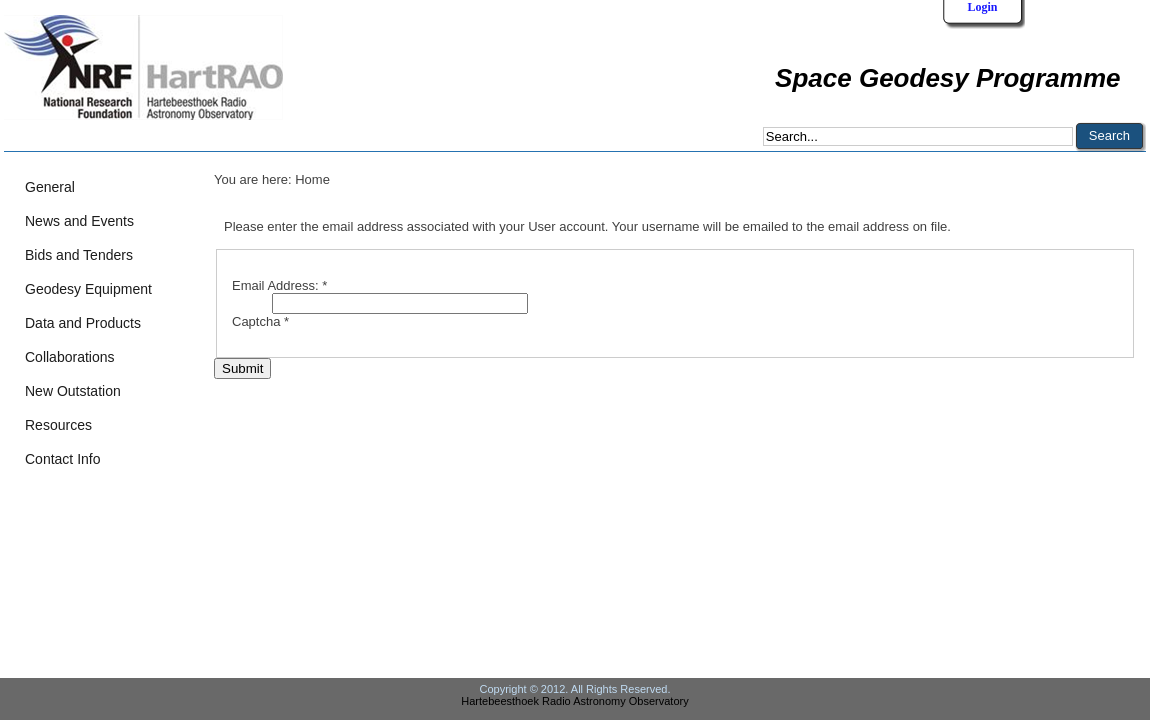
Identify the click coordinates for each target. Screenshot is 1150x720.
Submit (242, 368)
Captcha (260, 321)
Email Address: (279, 285)
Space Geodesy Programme (947, 78)
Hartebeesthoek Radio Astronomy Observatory (574, 701)
